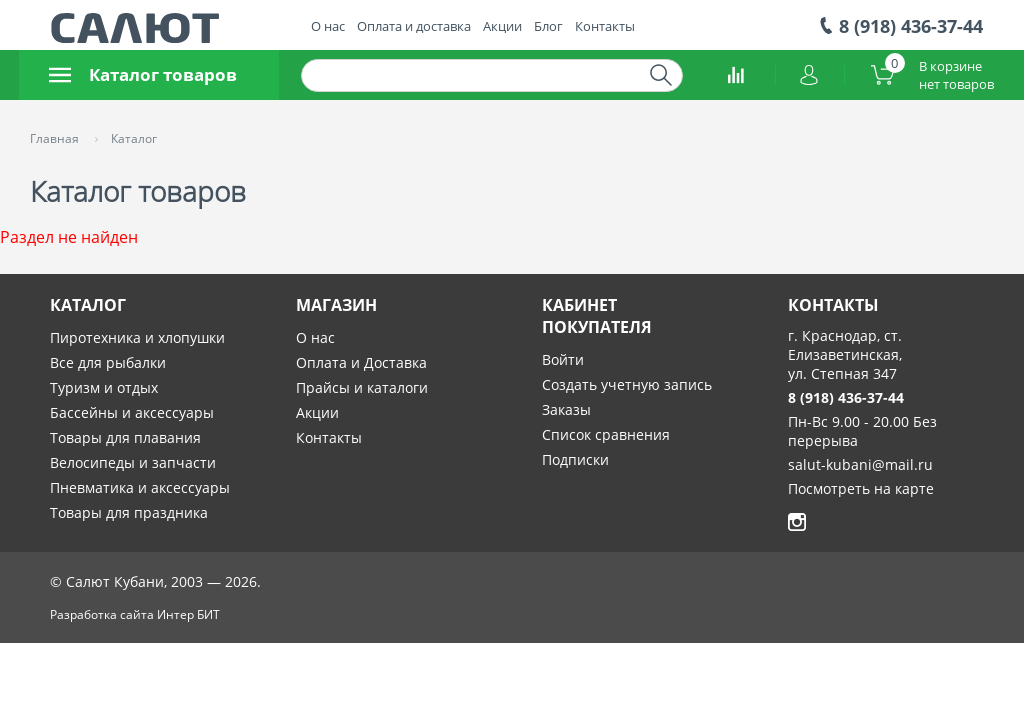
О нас (328, 26)
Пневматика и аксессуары (140, 487)
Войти (563, 359)
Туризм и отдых (104, 387)
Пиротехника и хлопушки (137, 337)
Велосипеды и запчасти (133, 462)
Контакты (605, 26)
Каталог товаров (143, 74)
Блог (548, 26)
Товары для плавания (125, 437)
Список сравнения (606, 434)
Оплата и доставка (414, 26)
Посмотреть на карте (861, 488)
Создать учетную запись (627, 384)
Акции (502, 26)
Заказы (566, 409)
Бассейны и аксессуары (132, 412)
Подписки (575, 459)
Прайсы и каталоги (362, 387)
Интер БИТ (188, 614)
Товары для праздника (129, 512)
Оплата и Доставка (361, 362)
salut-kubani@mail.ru (860, 464)
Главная (56, 138)
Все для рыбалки (108, 362)
